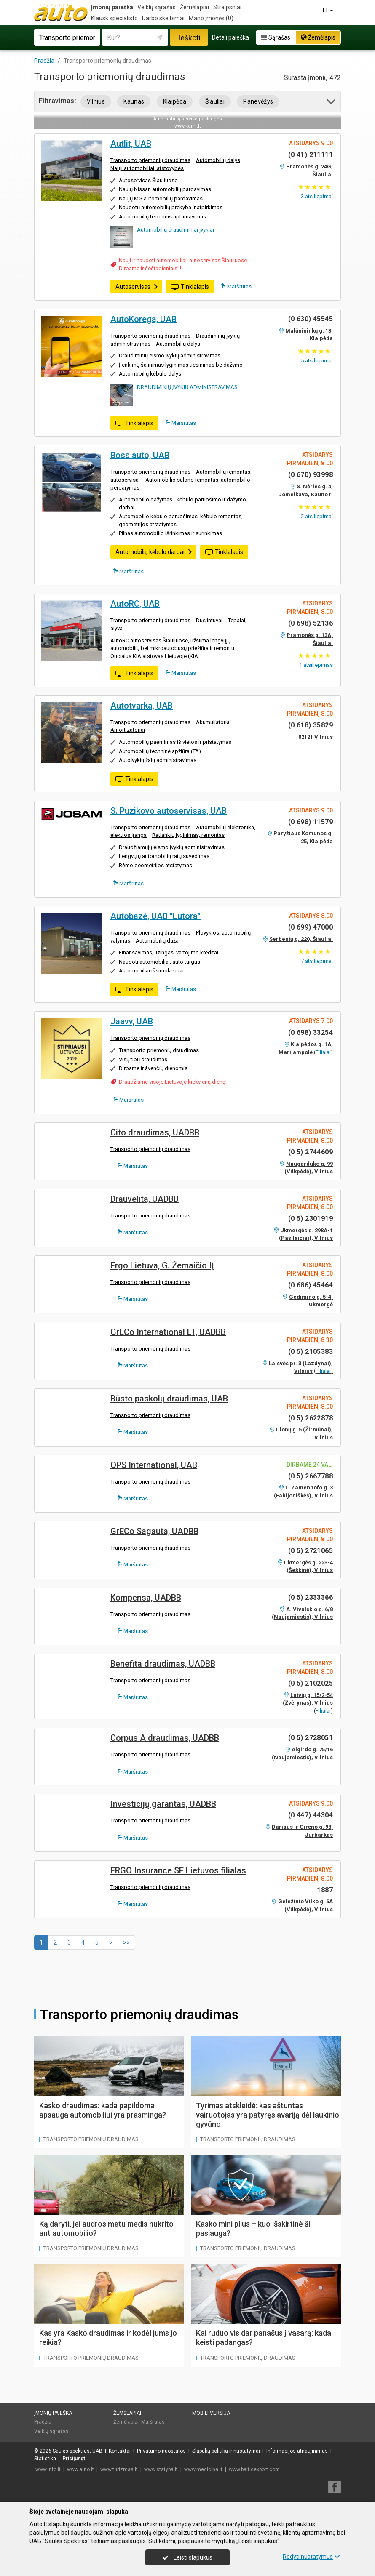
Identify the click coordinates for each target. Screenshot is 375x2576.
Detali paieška (230, 37)
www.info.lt (48, 2469)
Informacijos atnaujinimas (297, 2451)
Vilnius (96, 101)
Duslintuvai (209, 620)
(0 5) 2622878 (310, 1418)
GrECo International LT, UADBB (168, 1332)
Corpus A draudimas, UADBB (164, 1738)
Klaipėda (175, 101)
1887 (325, 1890)
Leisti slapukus (187, 2557)
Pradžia (42, 2422)
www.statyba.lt (161, 2469)
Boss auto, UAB (139, 455)
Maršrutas (236, 286)
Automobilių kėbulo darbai (154, 552)
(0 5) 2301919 (310, 1219)
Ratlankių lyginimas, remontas (188, 835)
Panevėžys (258, 101)
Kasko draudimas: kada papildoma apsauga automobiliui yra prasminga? (102, 2110)
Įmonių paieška (112, 7)
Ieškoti (189, 37)
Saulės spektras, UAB (77, 2451)
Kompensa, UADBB (145, 1598)
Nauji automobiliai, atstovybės (147, 168)
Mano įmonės (211, 18)
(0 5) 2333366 (310, 1597)
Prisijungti (74, 2458)
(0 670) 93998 (310, 475)
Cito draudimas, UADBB (154, 1132)
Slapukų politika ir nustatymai (226, 2451)
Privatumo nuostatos (161, 2451)
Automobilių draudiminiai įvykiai (175, 229)
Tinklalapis (190, 287)
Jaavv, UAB (131, 1021)
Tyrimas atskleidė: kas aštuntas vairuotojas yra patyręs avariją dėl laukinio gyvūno (267, 2114)
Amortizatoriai (127, 730)
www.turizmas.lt (119, 2469)
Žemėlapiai (194, 7)
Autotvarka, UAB (141, 706)
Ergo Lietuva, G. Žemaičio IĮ (162, 1265)
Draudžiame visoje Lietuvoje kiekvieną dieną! (173, 1082)
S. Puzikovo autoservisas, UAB (168, 811)
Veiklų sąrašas (156, 7)
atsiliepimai (317, 196)
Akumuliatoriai (213, 722)
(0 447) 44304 (310, 1815)
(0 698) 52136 (310, 623)
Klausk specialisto (114, 18)
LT (329, 10)
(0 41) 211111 (310, 155)
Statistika (45, 2458)
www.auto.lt (80, 2469)
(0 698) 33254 (310, 1032)
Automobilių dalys (218, 160)
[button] (331, 103)
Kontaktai (120, 2451)
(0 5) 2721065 (310, 1551)
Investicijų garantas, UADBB (163, 1804)
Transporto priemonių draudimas (150, 160)
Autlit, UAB (130, 144)
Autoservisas (136, 286)
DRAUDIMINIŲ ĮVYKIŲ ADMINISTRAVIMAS (187, 387)
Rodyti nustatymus (311, 2556)
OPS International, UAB (153, 1465)
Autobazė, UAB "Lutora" (155, 916)
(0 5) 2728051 (310, 1738)
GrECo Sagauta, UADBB (154, 1531)
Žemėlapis (318, 37)
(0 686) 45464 (310, 1285)
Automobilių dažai (158, 941)
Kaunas (133, 101)
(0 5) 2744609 (310, 1152)
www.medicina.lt (203, 2469)
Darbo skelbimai (163, 18)
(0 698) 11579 (310, 822)
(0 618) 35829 (310, 725)
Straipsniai (227, 7)
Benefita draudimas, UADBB (162, 1664)
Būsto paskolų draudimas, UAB (169, 1398)
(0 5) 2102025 (310, 1683)
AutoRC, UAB (135, 604)
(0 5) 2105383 (310, 1352)
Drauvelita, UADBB (144, 1199)
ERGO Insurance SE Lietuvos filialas (178, 1870)
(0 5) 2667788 (310, 1476)
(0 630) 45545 (310, 319)
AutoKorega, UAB (143, 319)
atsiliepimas (316, 665)
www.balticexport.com (254, 2469)
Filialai (323, 1052)
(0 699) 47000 (310, 927)
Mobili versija (211, 2413)
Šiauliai (215, 101)
